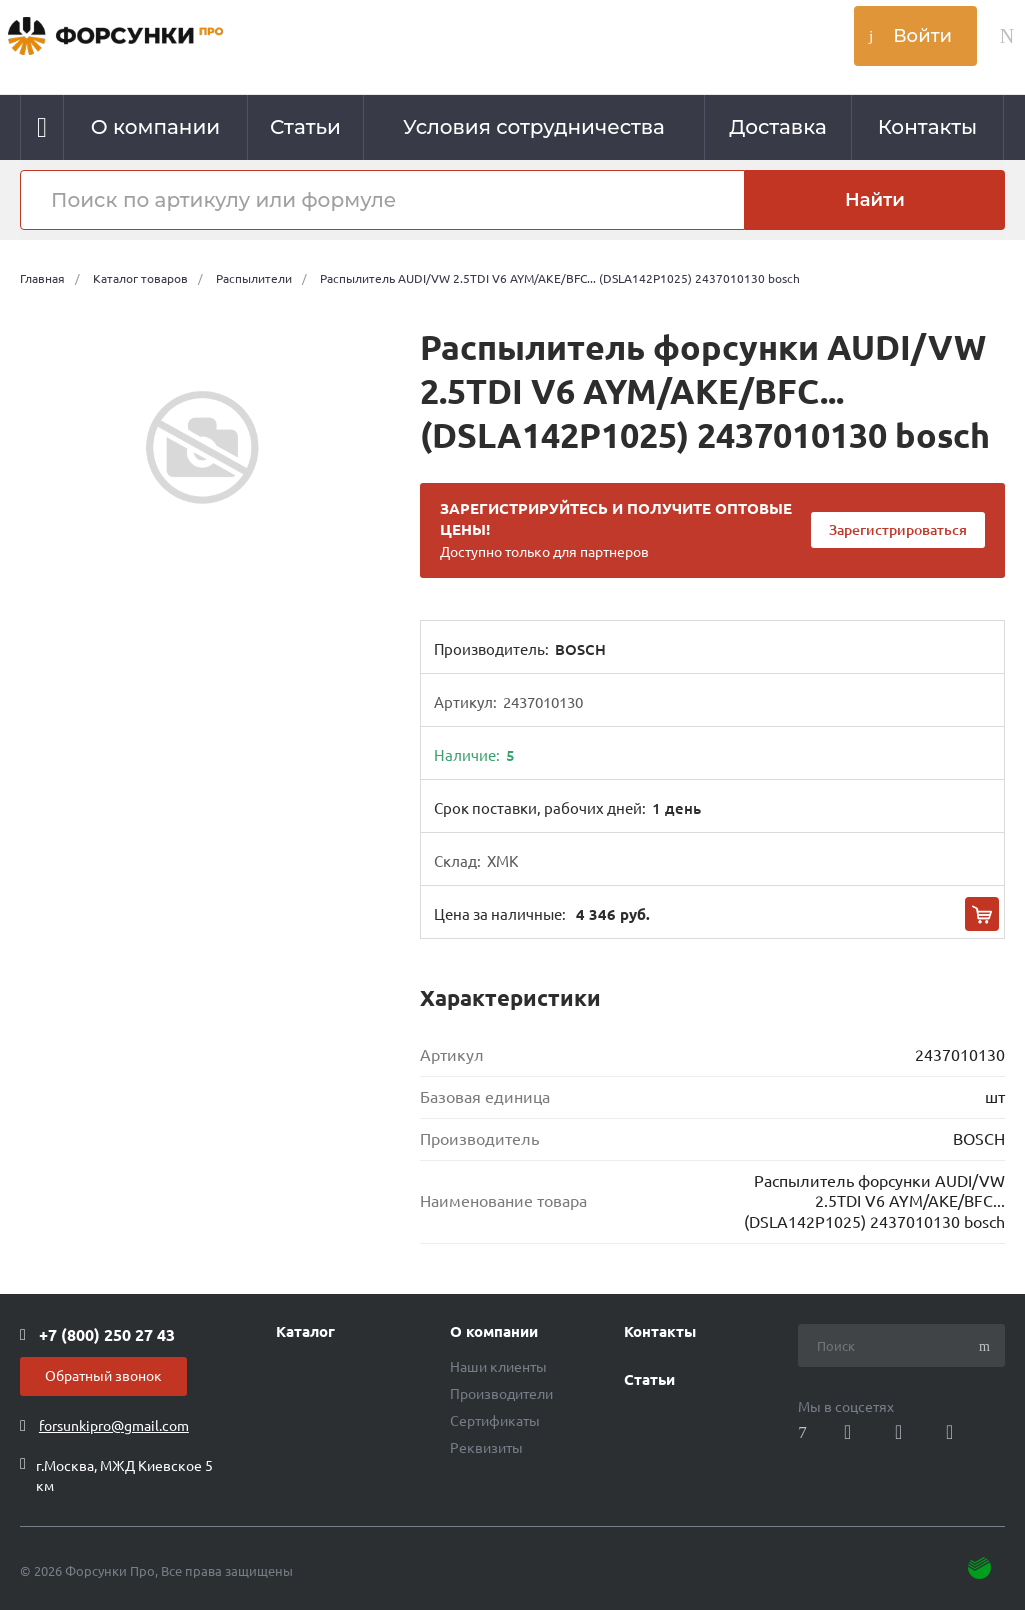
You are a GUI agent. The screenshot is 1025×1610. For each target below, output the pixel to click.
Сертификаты (495, 1421)
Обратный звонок (103, 1376)
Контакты (660, 1332)
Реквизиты (486, 1448)
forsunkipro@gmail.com (114, 1426)
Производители (501, 1394)
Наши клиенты (498, 1367)
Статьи (649, 1380)
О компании (494, 1332)
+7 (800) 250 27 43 (107, 1335)
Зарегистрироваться (898, 530)
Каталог (305, 1332)
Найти (875, 200)
